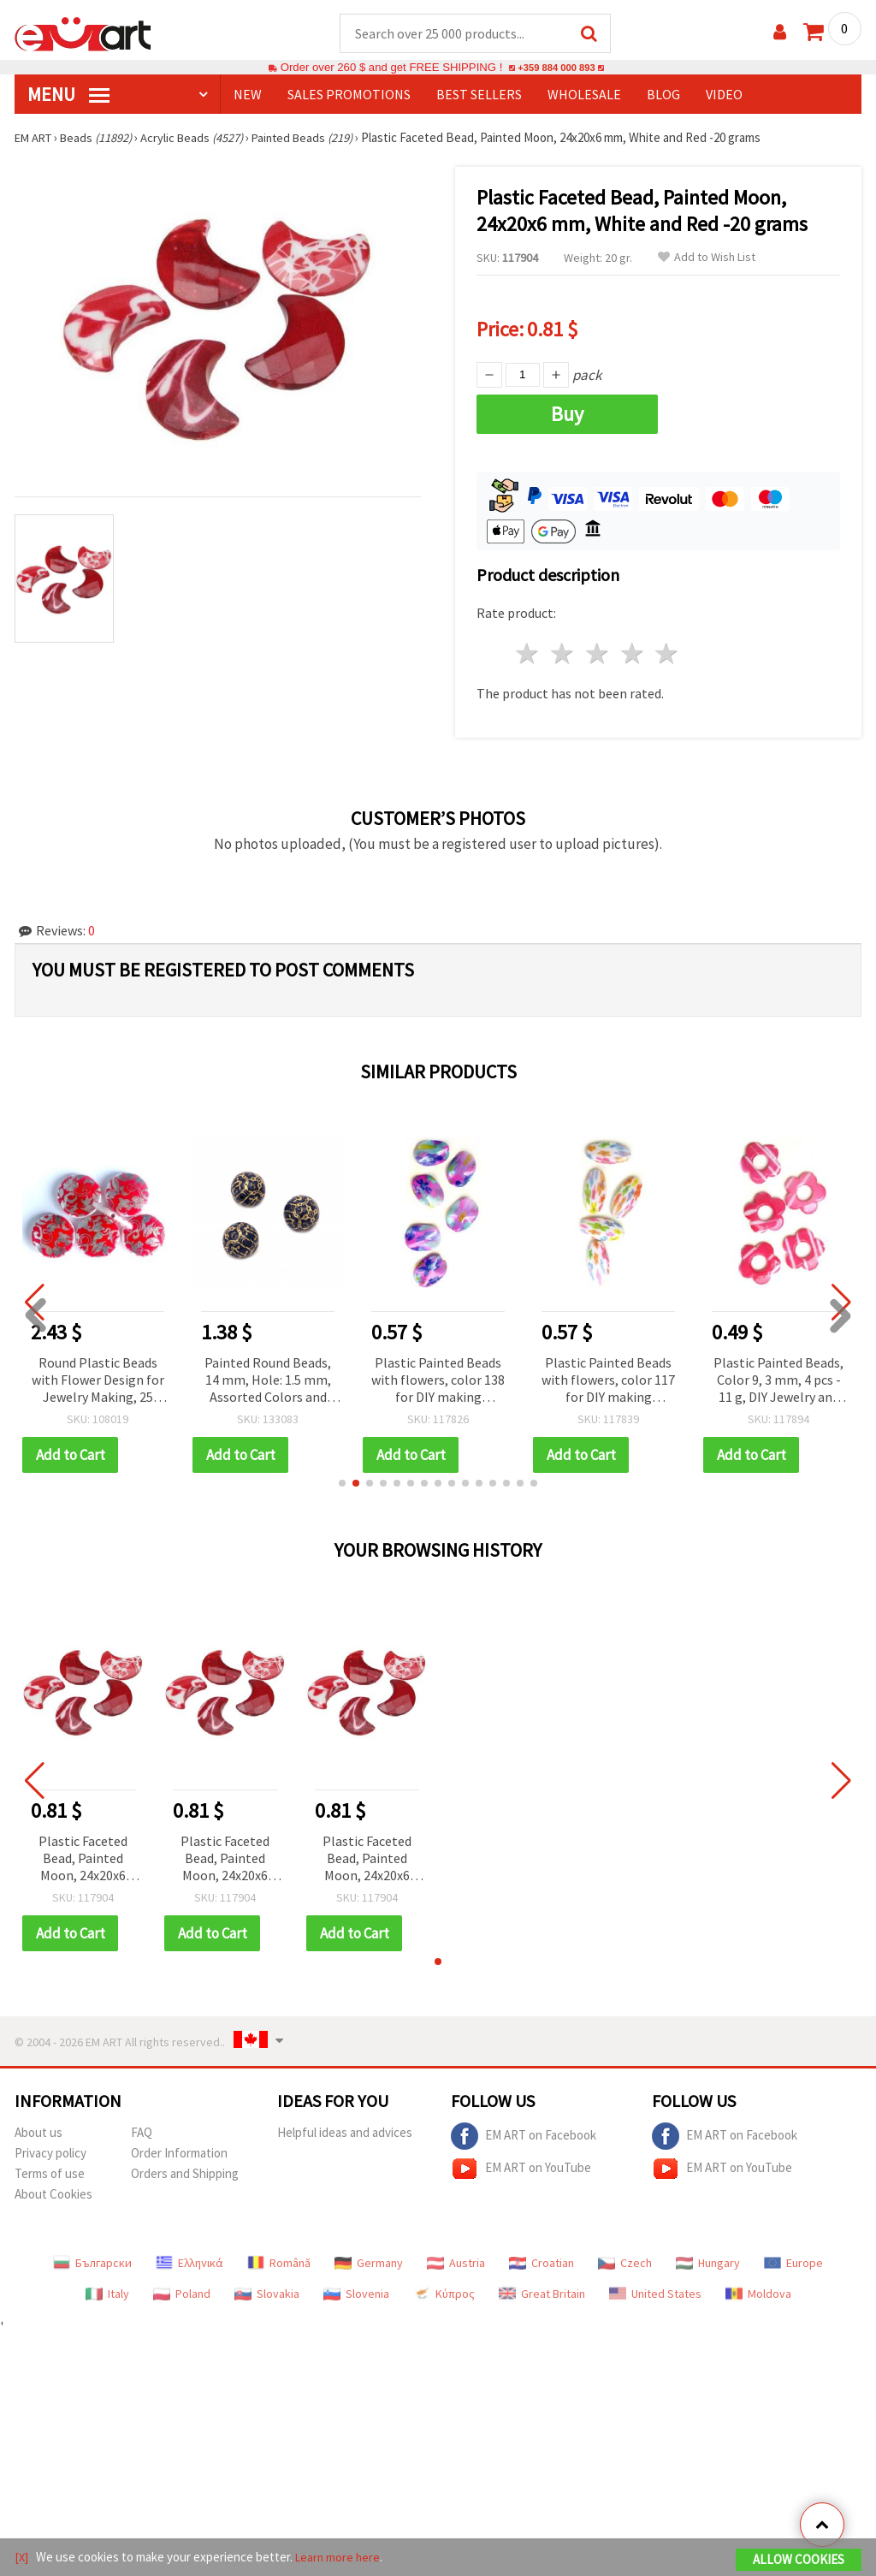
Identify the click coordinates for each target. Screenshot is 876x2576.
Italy (107, 2294)
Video (724, 95)
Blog (663, 95)
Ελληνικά (189, 2263)
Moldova (758, 2294)
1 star (528, 654)
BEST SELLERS (479, 95)
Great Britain (542, 2294)
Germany (368, 2263)
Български (92, 2263)
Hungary (708, 2263)
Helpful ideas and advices (344, 2133)
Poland (181, 2294)
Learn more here (340, 2557)
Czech (625, 2263)
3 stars (597, 654)
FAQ (141, 2133)
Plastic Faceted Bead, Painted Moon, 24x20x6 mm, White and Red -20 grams (82, 1860)
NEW (248, 95)
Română (279, 2263)
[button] (342, 1484)
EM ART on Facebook (523, 2137)
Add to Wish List (706, 258)
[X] (22, 2557)
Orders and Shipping (185, 2174)
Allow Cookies (798, 2560)
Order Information (179, 2154)
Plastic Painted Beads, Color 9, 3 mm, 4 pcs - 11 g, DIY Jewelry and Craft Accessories (778, 1382)
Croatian (541, 2263)
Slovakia (266, 2294)
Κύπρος (444, 2294)
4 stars (632, 654)
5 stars (667, 654)
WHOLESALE (584, 95)
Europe (793, 2263)
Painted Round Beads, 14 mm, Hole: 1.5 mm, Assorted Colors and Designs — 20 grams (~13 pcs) (267, 1382)
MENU (68, 95)
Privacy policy (50, 2154)
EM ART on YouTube (521, 2169)
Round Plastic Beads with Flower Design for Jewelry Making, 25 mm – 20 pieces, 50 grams (98, 1382)
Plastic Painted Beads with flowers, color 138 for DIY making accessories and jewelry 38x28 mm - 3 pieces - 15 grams (438, 1382)
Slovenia (356, 2294)
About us (38, 2133)
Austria (456, 2263)
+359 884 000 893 (556, 68)
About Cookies (53, 2195)
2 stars (563, 654)
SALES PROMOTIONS (349, 95)
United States (655, 2294)
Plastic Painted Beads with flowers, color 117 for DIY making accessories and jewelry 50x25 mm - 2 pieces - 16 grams (608, 1382)
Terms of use (50, 2174)
